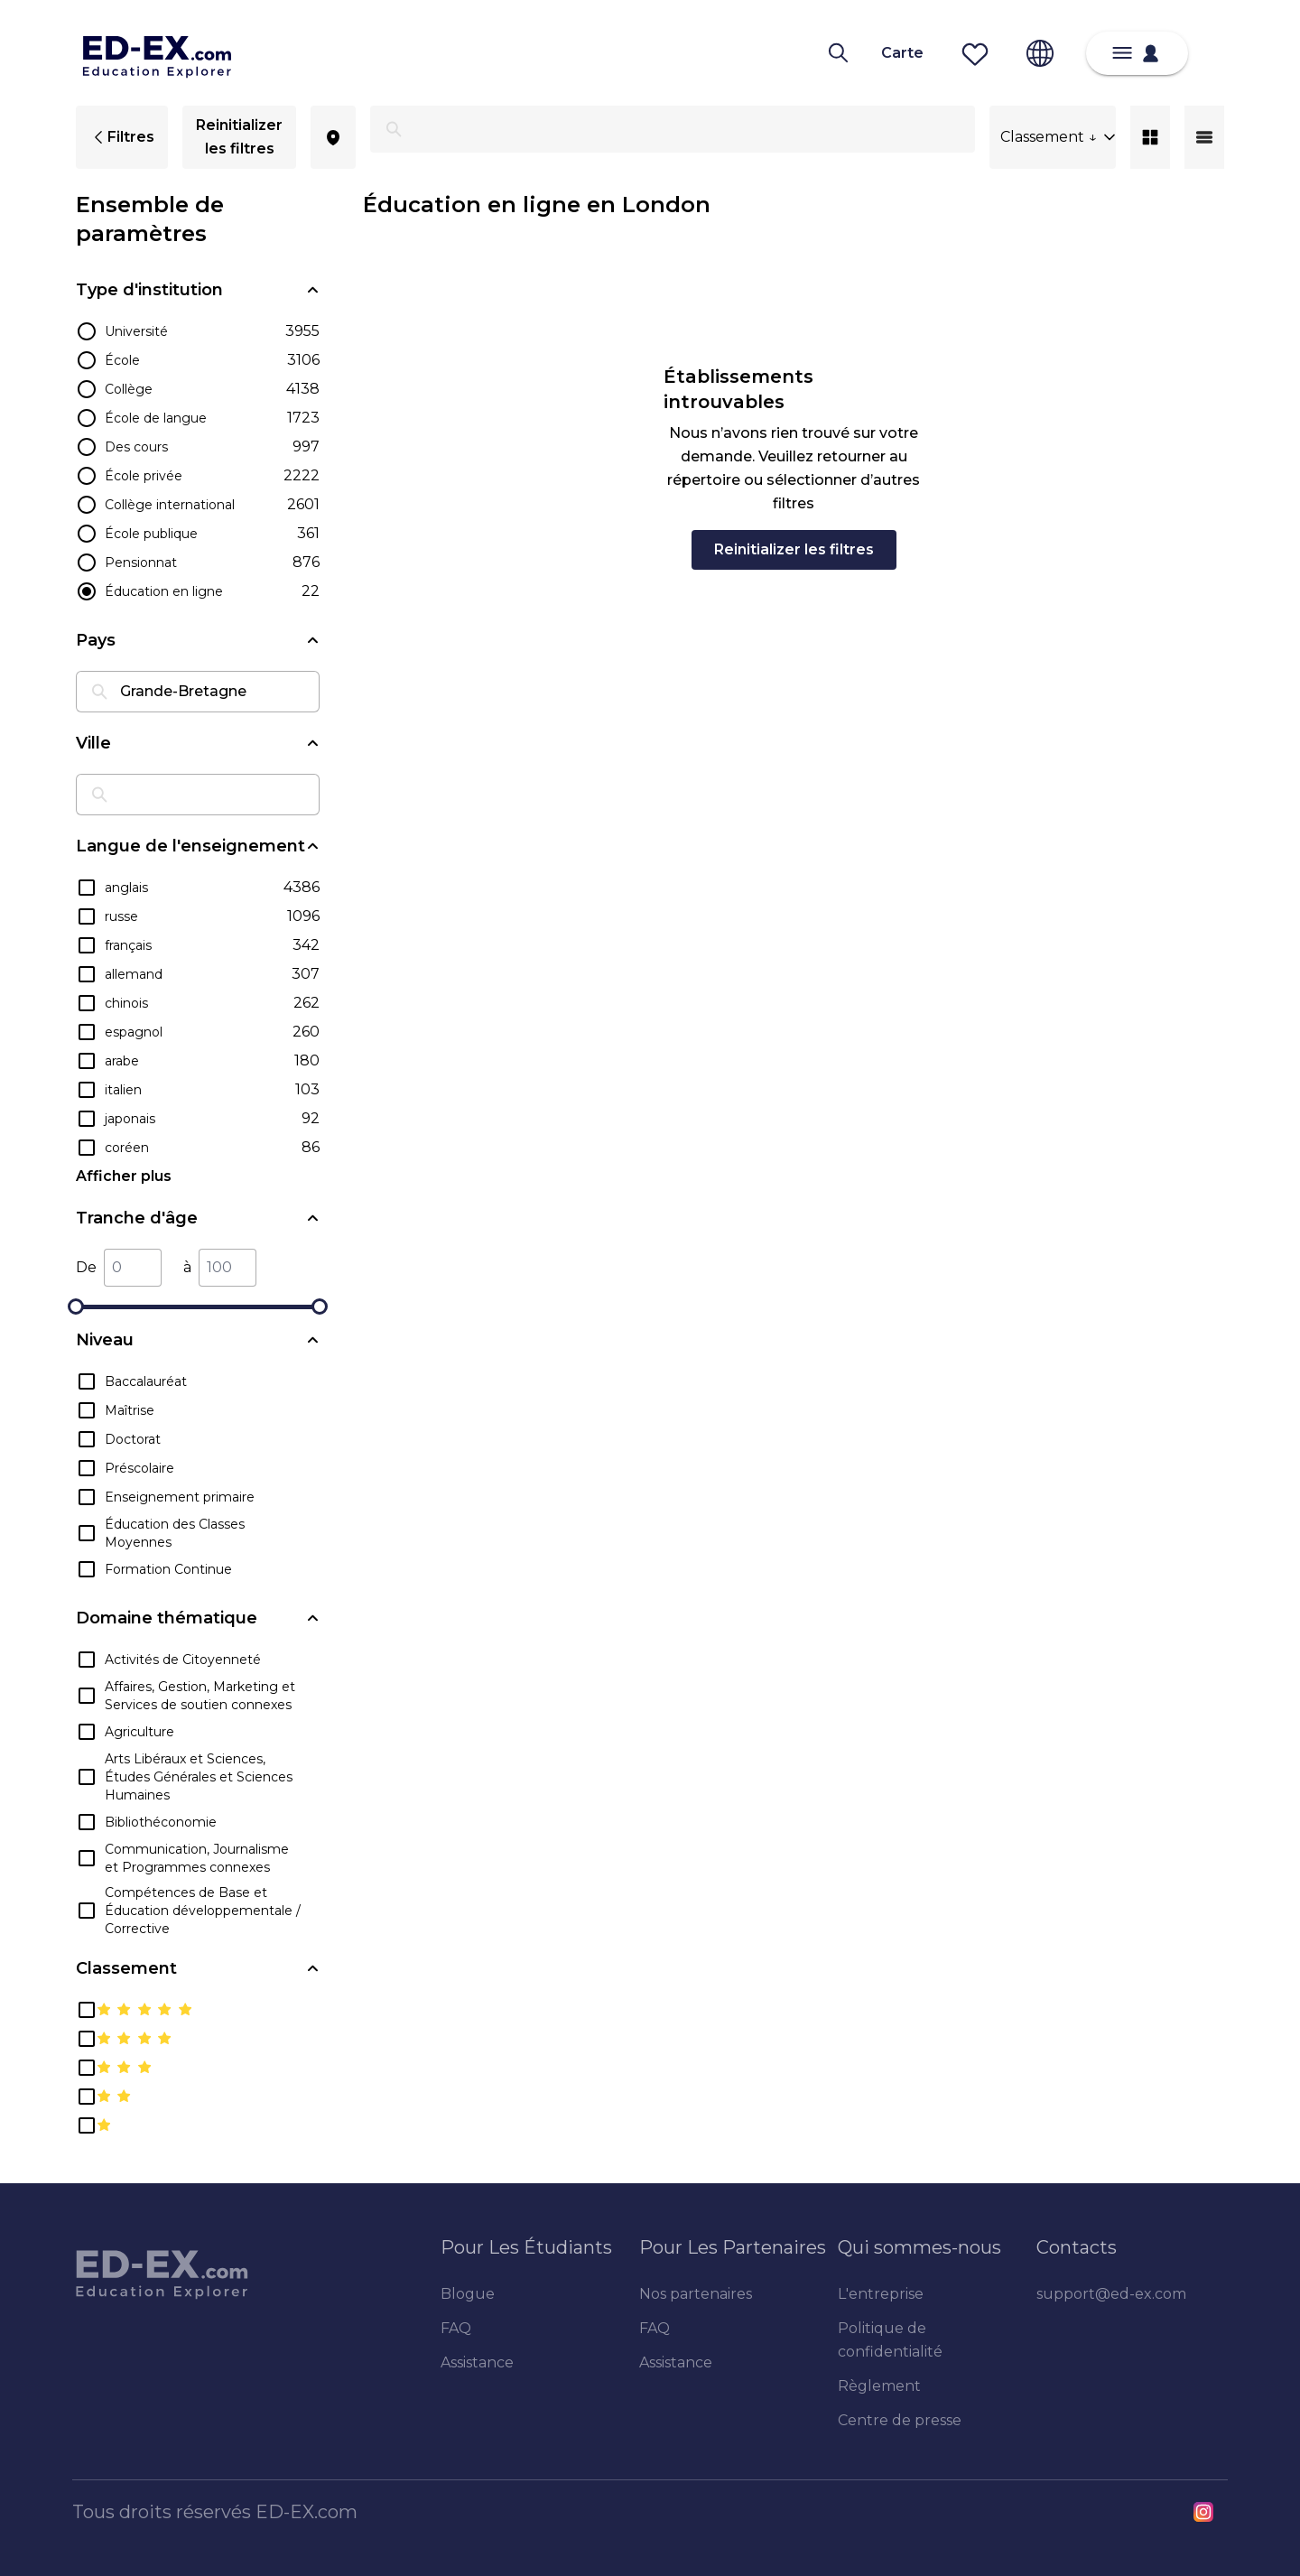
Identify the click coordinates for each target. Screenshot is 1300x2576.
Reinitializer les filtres (239, 136)
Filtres (121, 137)
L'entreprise (881, 2293)
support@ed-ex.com (1111, 2293)
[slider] (76, 1306)
